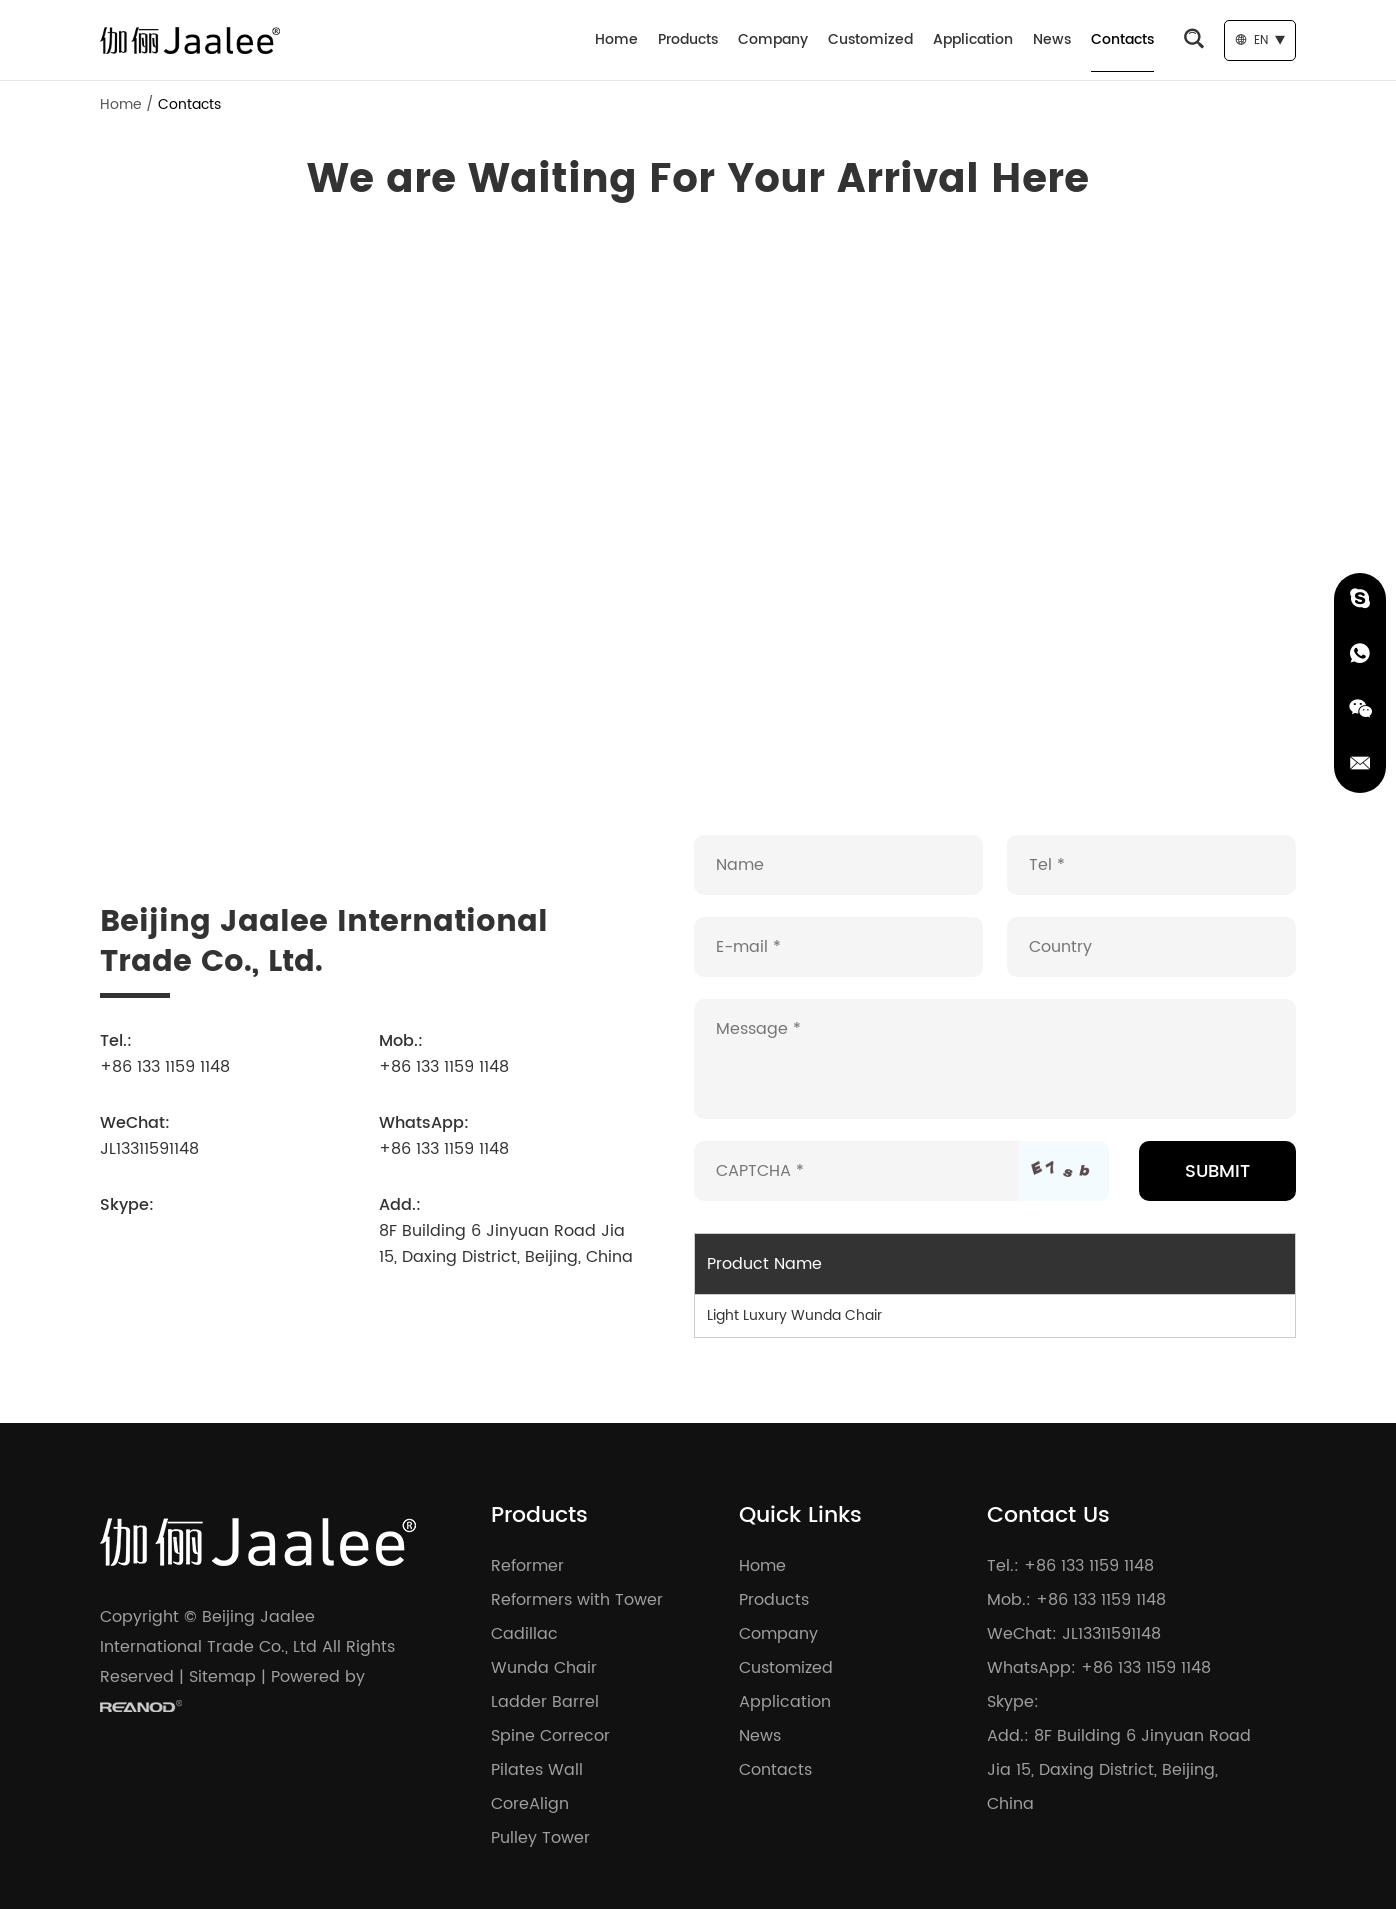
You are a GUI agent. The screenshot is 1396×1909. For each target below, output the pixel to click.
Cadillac (524, 1634)
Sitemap (222, 1677)
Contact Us (1048, 1515)
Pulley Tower (540, 1838)
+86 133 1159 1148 (444, 1149)
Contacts (1122, 39)
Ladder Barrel (545, 1702)
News (1052, 39)
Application (973, 39)
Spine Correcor (550, 1736)
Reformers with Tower (577, 1600)
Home (616, 39)
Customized (870, 39)
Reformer (527, 1566)
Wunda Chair (544, 1668)
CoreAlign (530, 1804)
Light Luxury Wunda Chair (794, 1315)
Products (688, 39)
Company (773, 39)
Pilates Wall (537, 1770)
